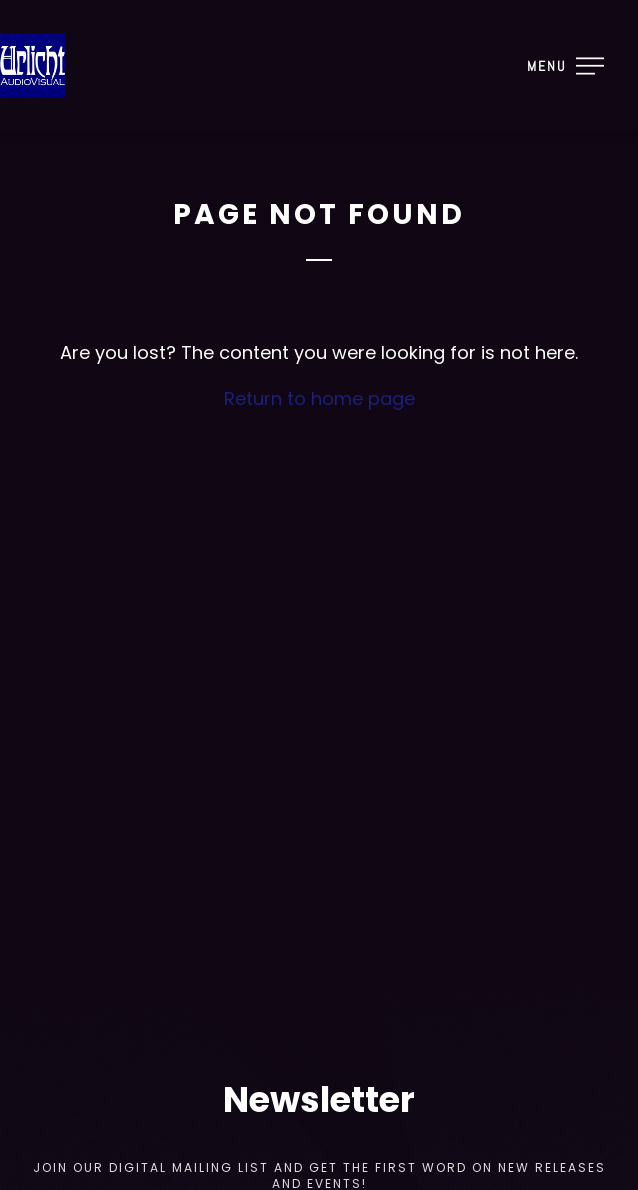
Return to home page (319, 398)
